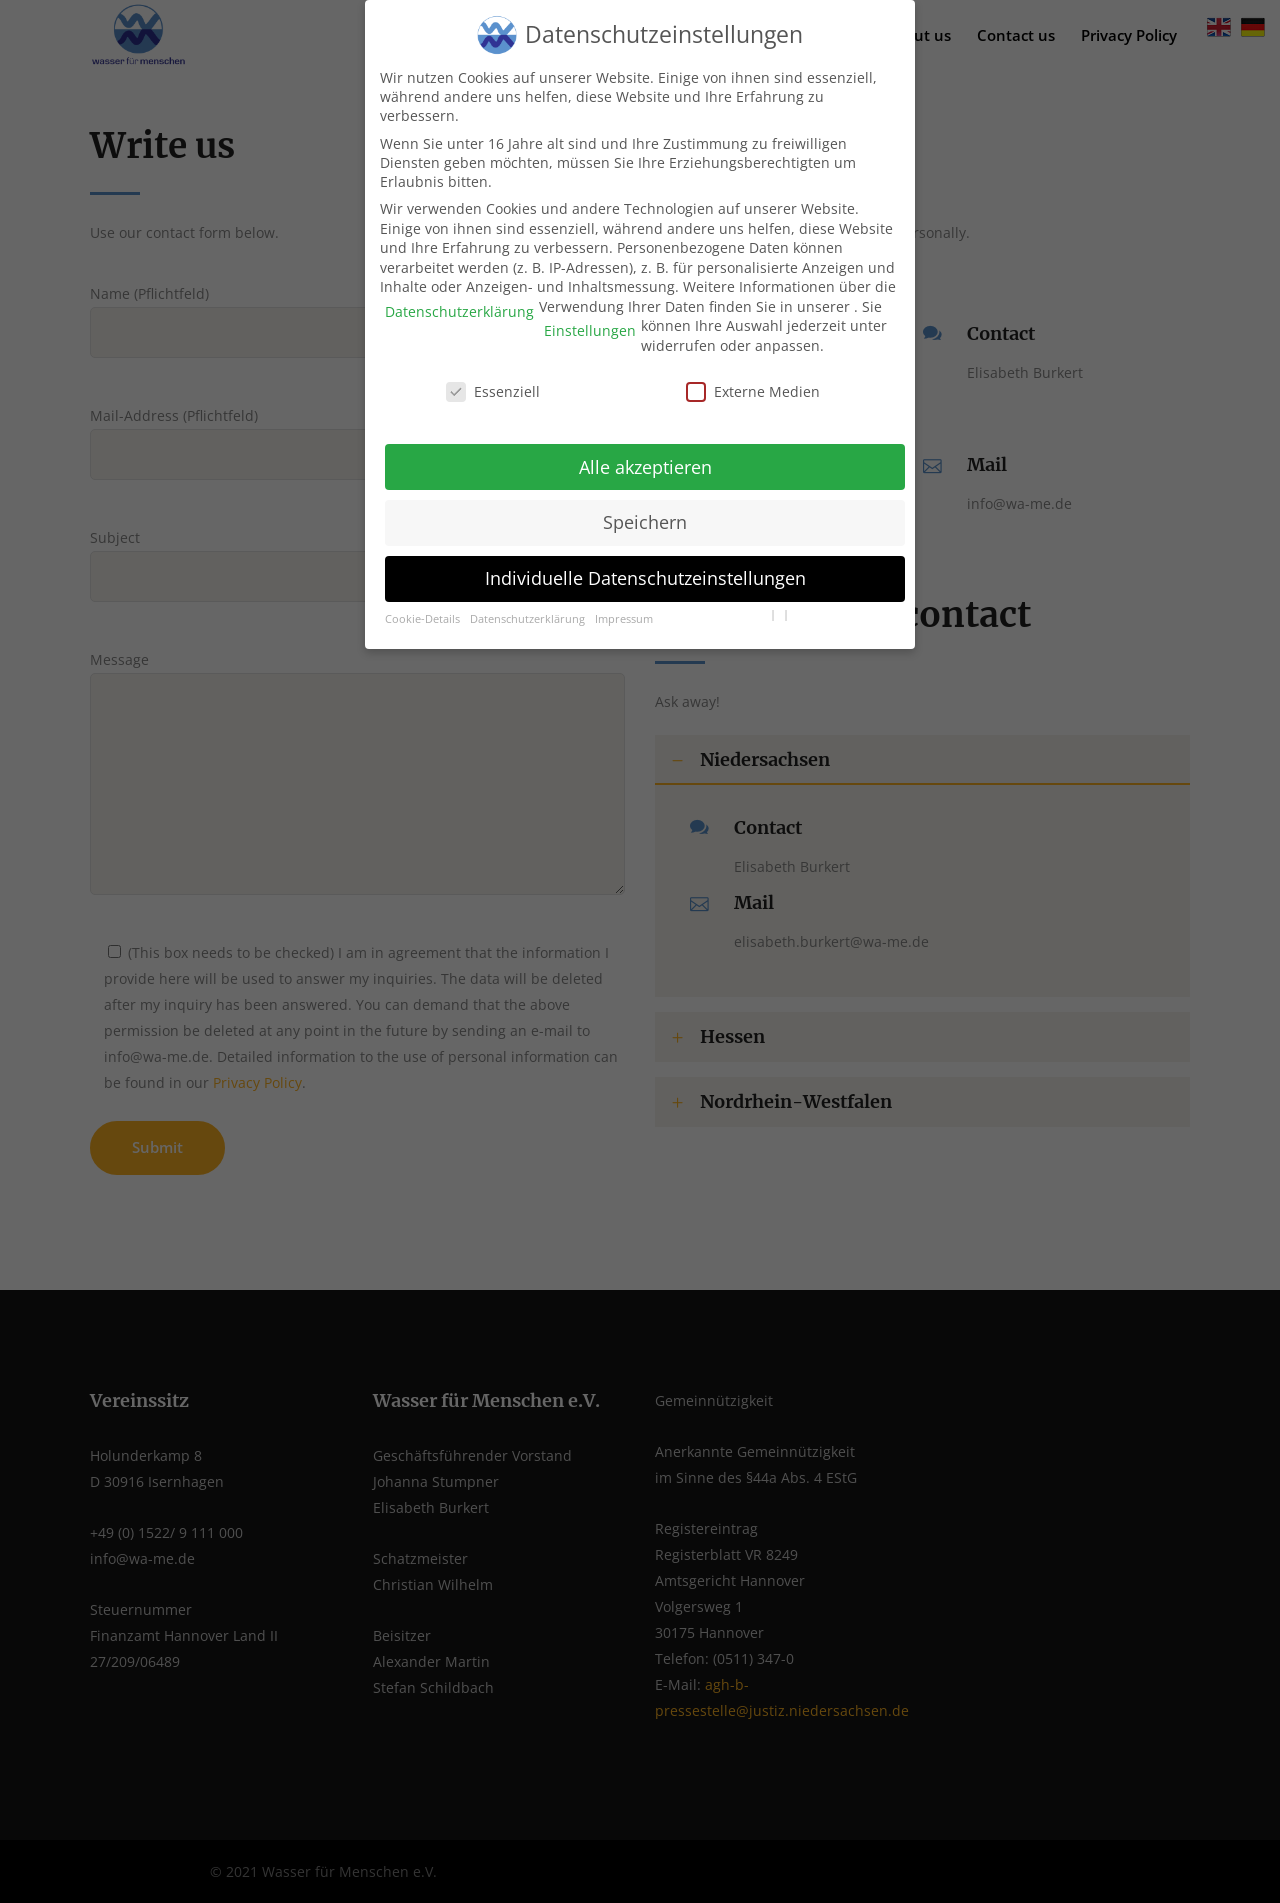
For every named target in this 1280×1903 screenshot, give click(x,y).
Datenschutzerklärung (459, 295)
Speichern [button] (645, 507)
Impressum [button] (624, 603)
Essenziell (493, 375)
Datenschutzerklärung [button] (527, 603)
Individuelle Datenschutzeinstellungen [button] (645, 562)
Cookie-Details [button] (422, 603)
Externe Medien (753, 375)
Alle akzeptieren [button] (645, 451)
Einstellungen (590, 315)
